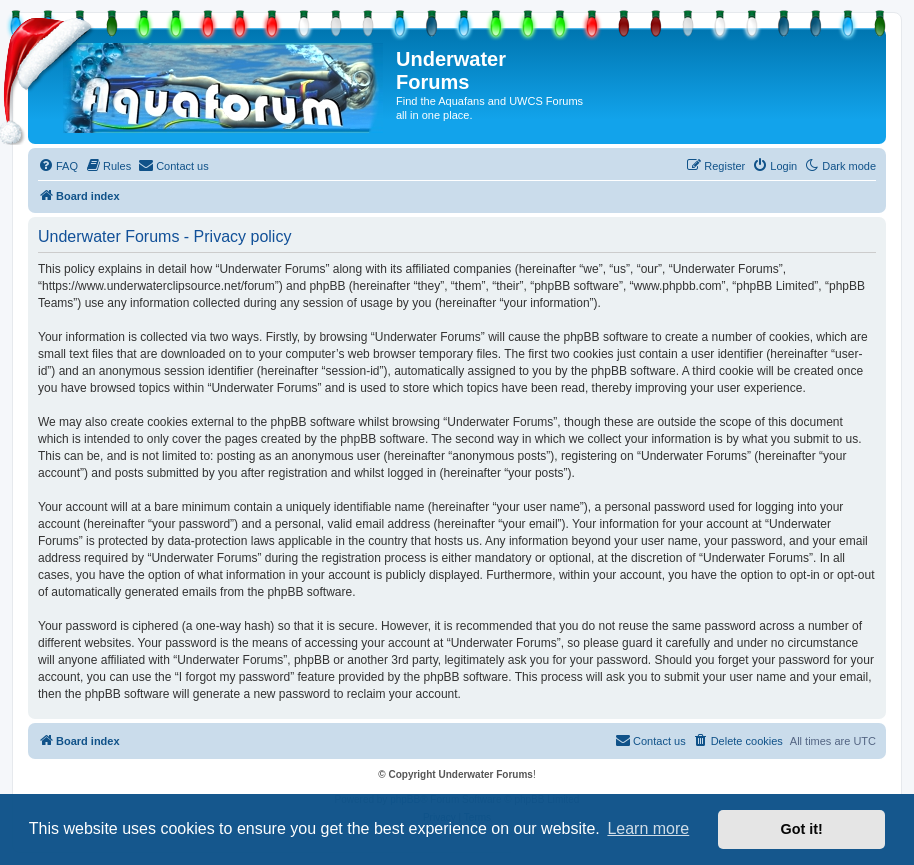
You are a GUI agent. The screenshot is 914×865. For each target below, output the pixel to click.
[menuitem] (58, 166)
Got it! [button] (802, 829)
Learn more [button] (648, 828)
